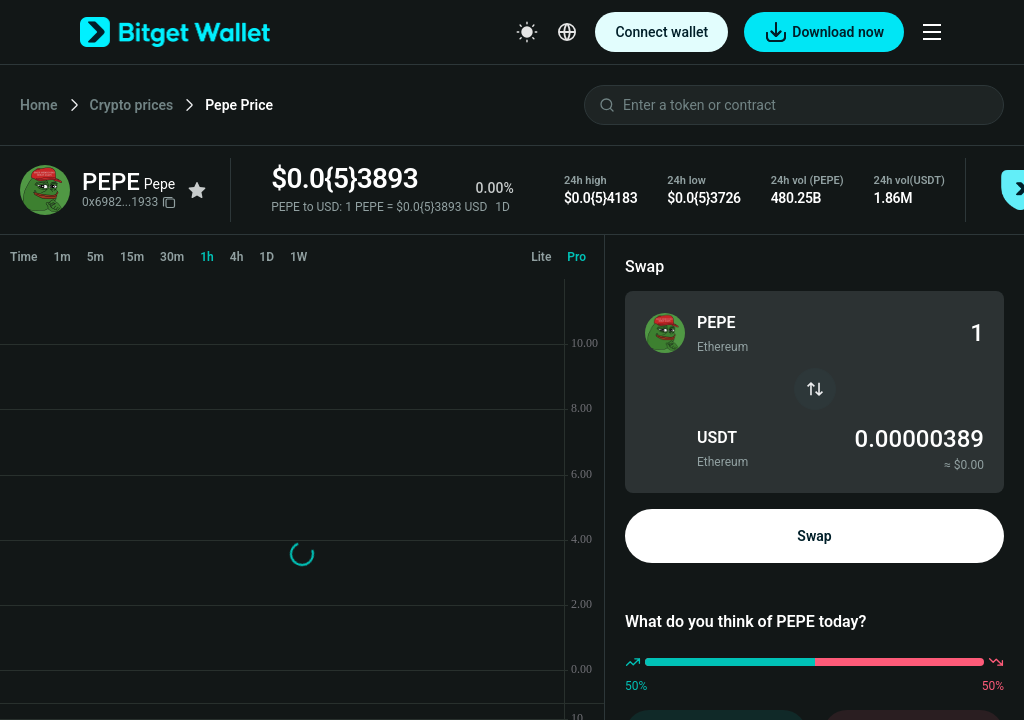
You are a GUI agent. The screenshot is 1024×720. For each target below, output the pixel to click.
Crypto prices (132, 105)
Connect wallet (661, 32)
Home (39, 105)
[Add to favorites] (197, 190)
